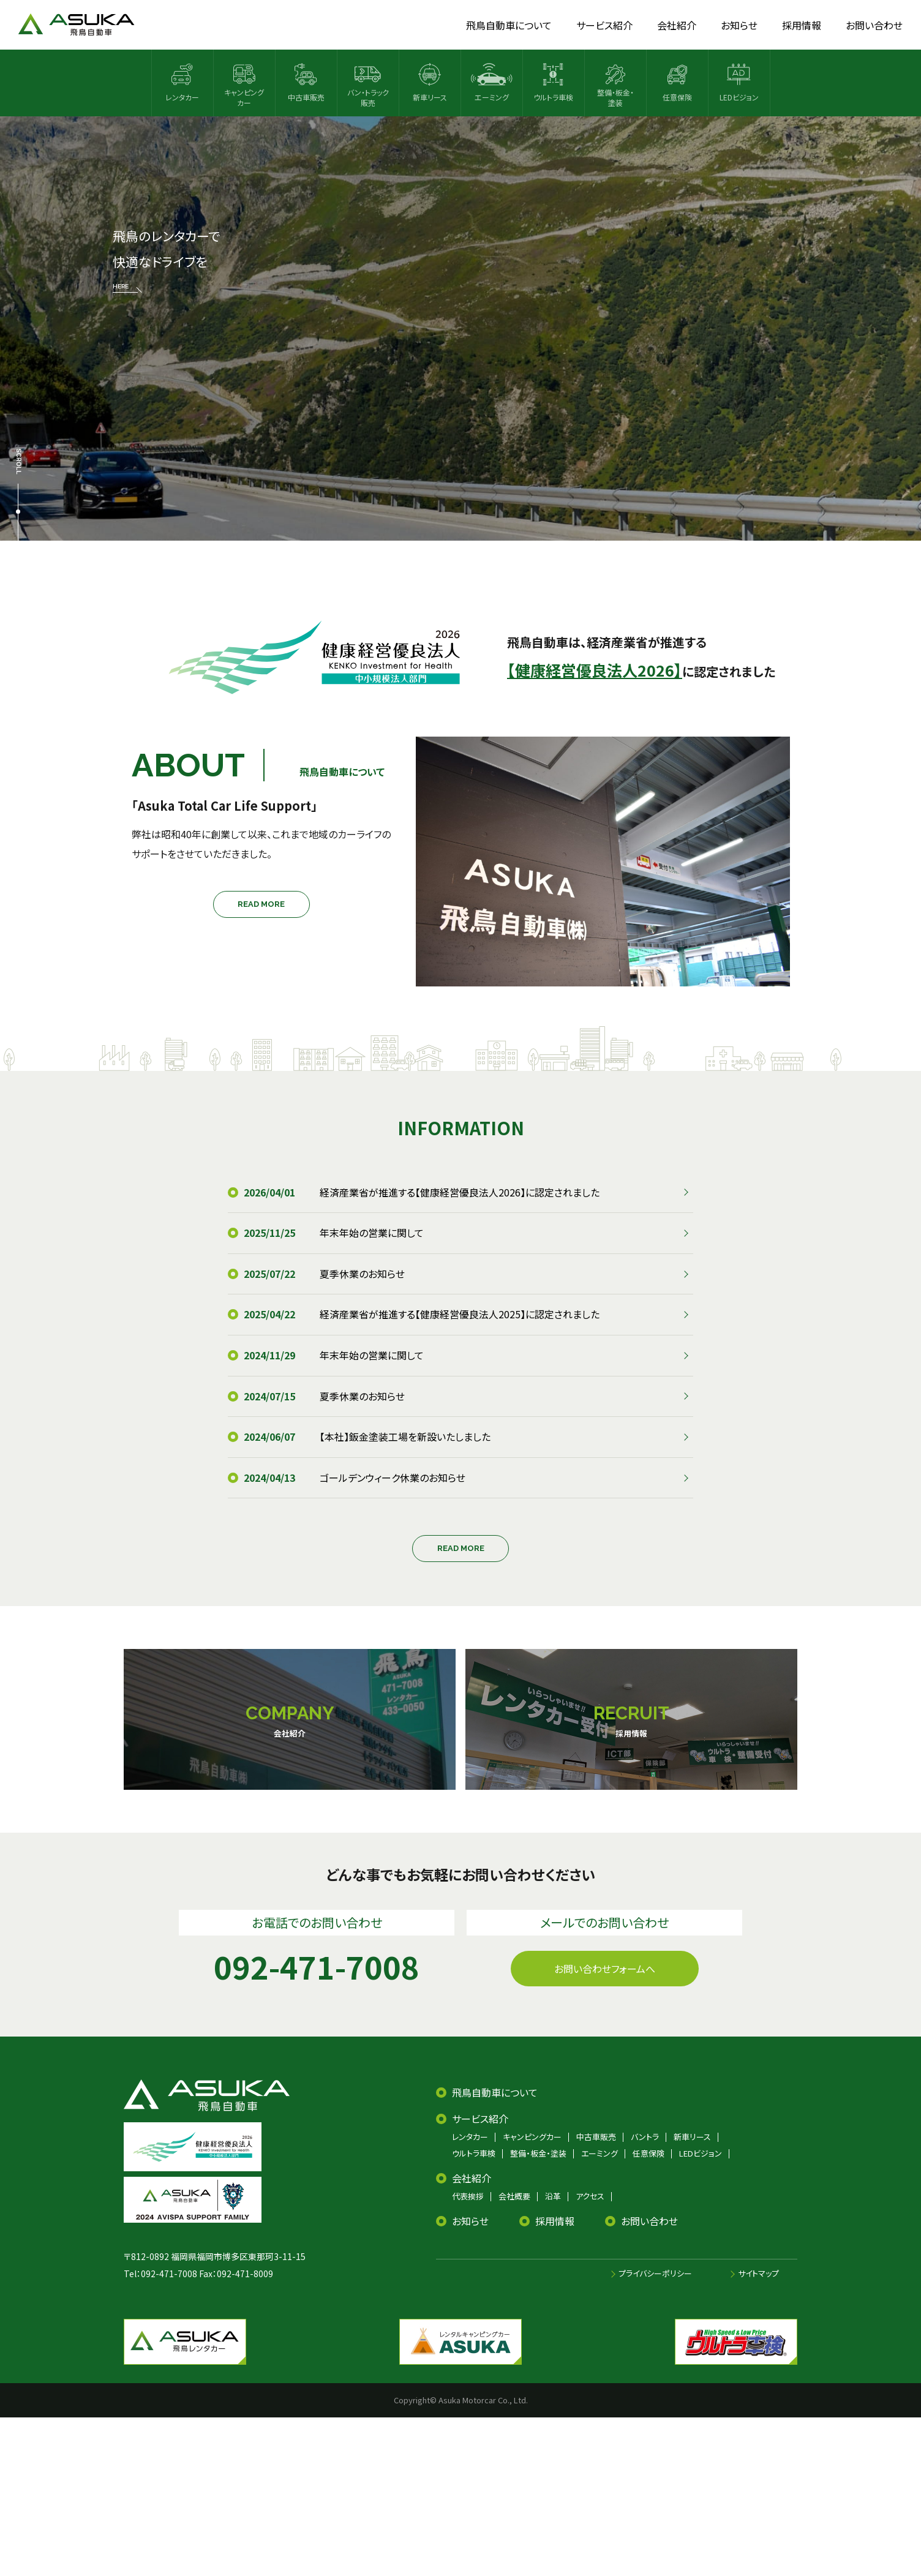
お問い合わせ (649, 2221)
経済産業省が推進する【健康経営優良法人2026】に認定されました (460, 1192)
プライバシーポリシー (655, 2273)
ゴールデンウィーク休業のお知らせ (392, 1477)
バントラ (645, 2136)
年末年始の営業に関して (372, 1232)
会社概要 (514, 2196)
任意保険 (648, 2153)
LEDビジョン (700, 2153)
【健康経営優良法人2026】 (594, 670)
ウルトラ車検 (473, 2153)
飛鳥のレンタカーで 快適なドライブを (166, 260)
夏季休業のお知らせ (362, 1273)
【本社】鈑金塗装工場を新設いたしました (405, 1436)
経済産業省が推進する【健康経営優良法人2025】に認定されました (460, 1314)
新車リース (692, 2136)
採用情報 (554, 2221)
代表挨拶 (468, 2196)
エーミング (599, 2153)
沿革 (553, 2196)
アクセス (590, 2196)
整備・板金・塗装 (538, 2153)
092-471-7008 (169, 2273)
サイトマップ (758, 2273)
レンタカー (470, 2136)
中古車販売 (596, 2136)
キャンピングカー (532, 2136)
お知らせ (470, 2221)
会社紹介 (471, 2178)
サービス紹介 (480, 2118)
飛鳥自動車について (495, 2092)
